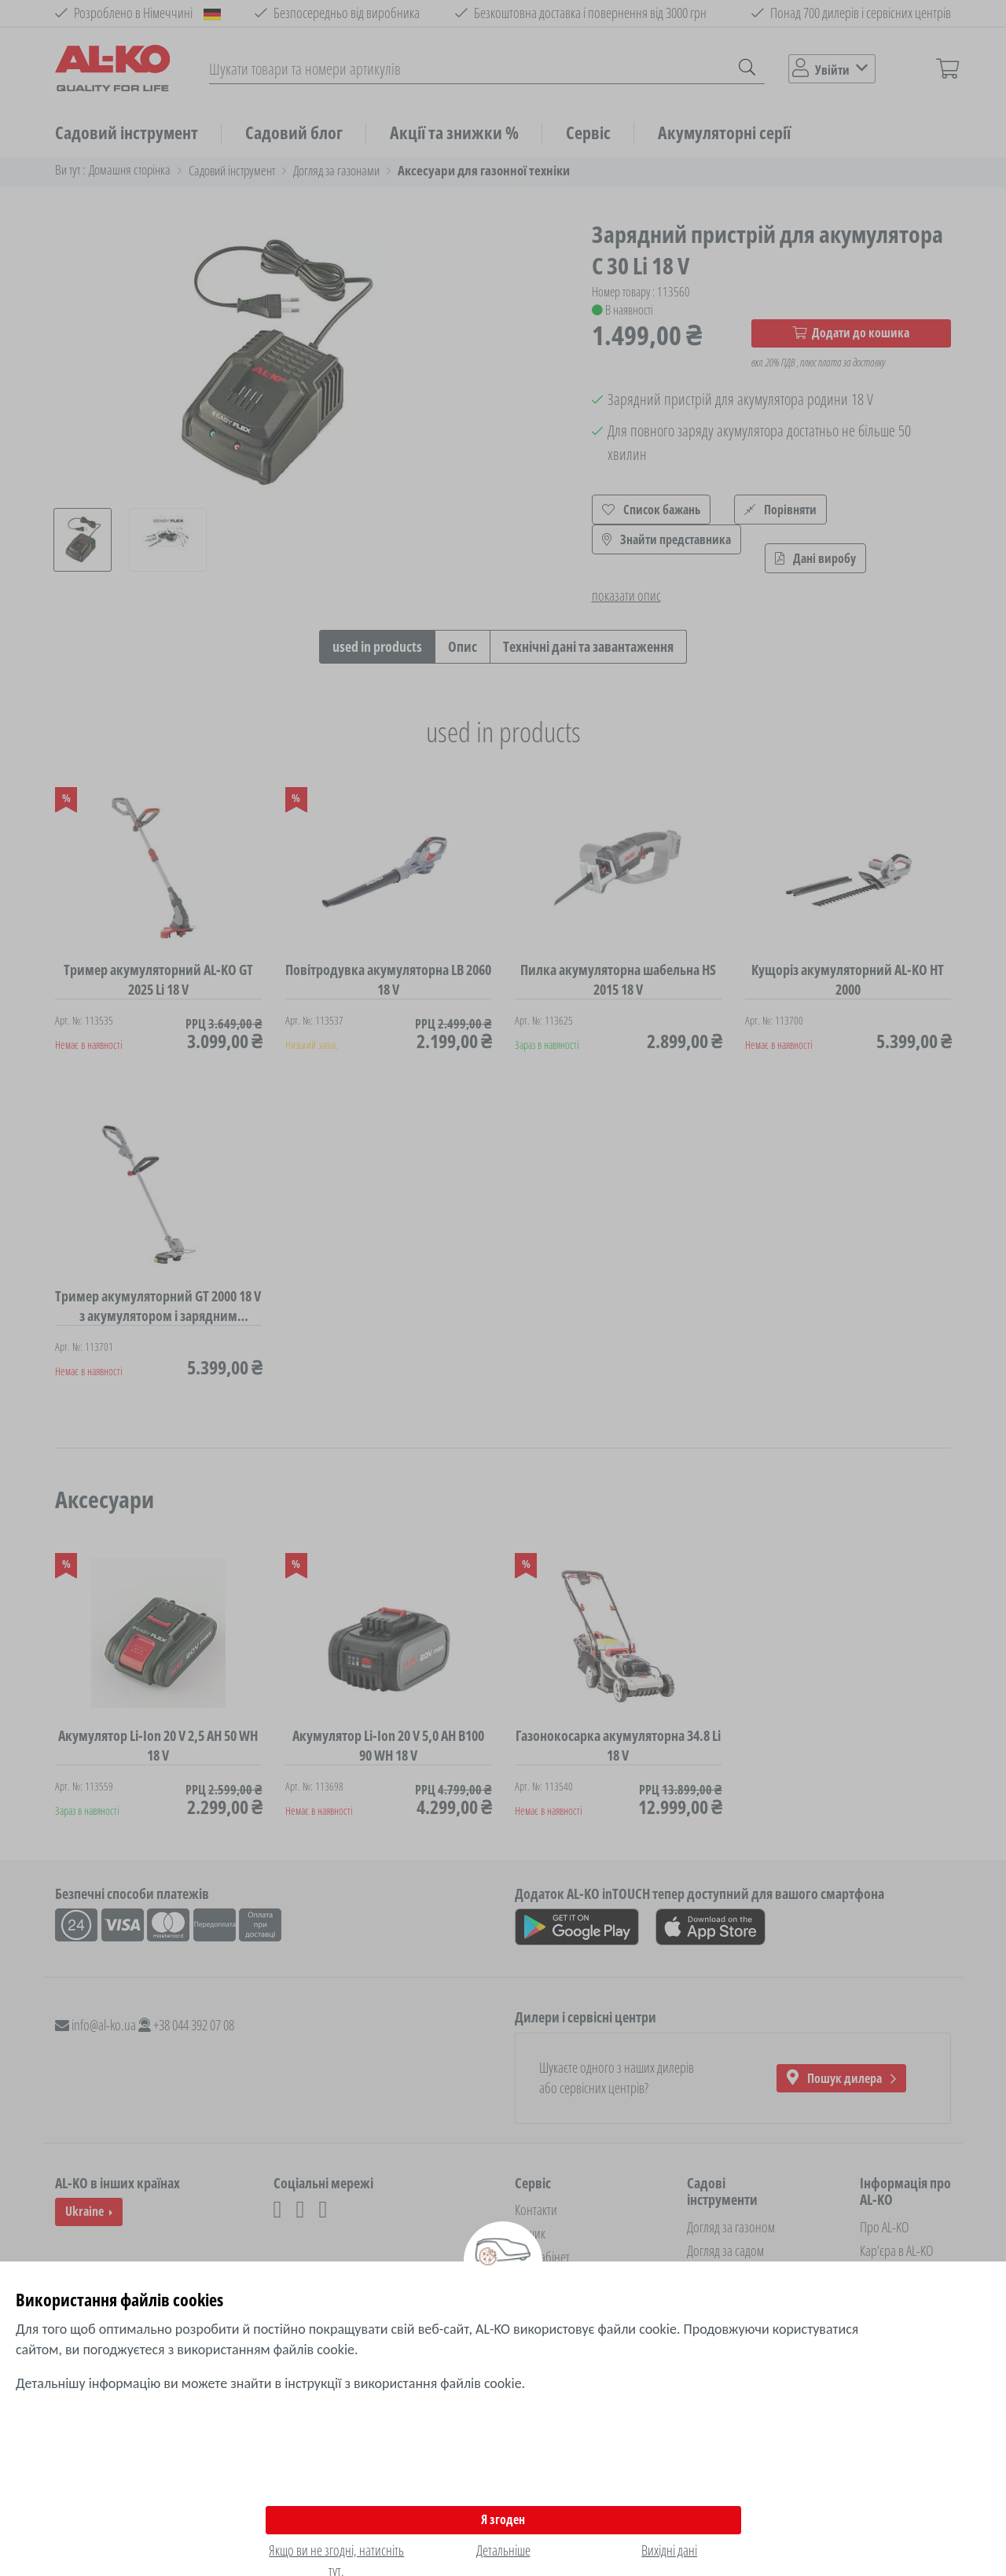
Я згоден (503, 2519)
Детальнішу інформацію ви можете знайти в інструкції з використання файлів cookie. (270, 2383)
